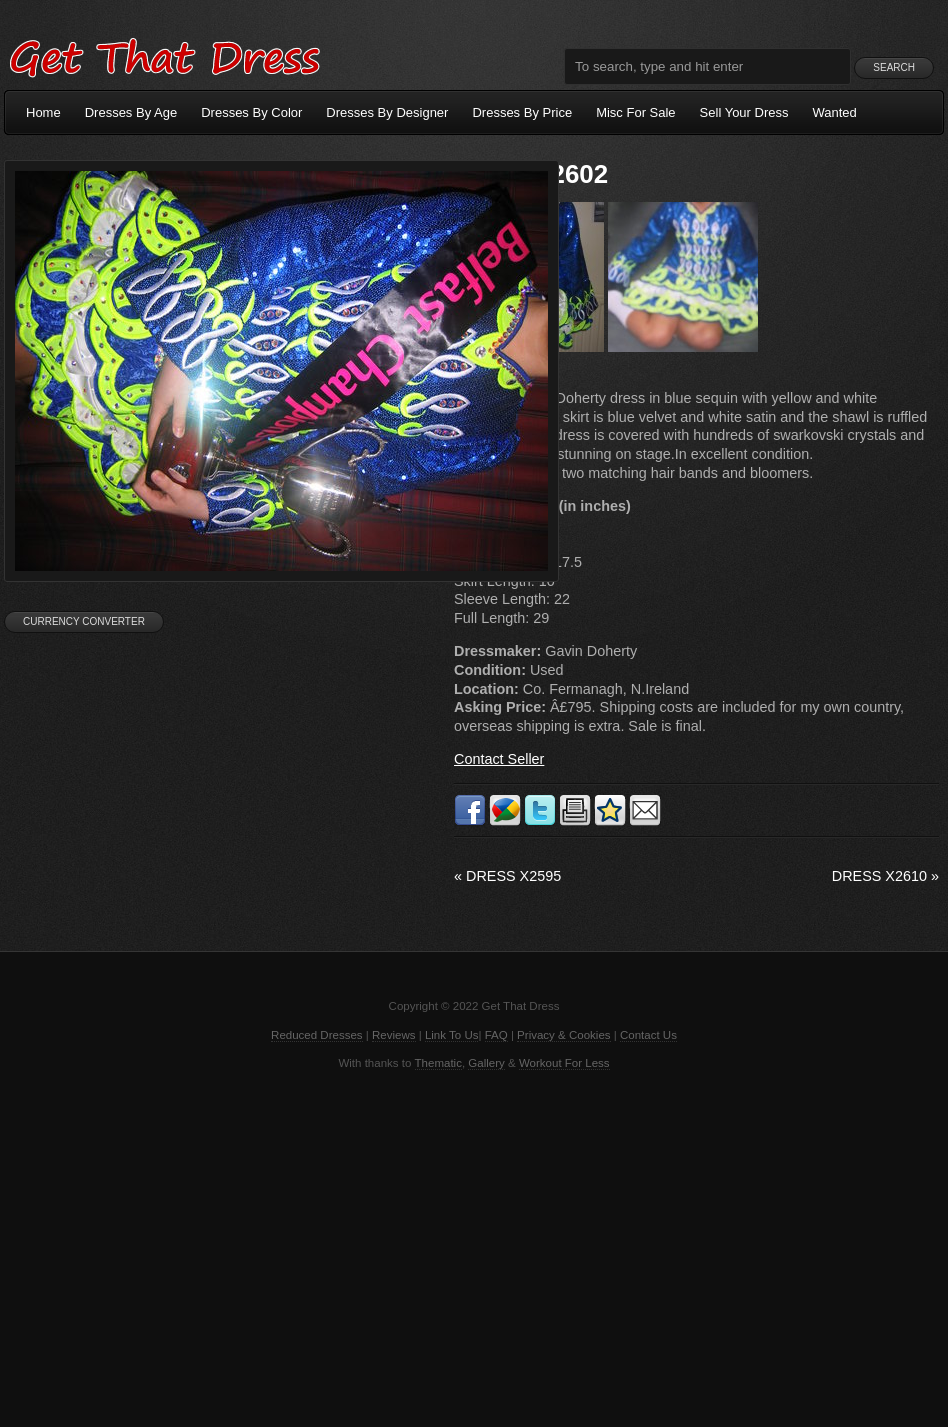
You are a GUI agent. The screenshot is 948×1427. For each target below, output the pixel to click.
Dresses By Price (522, 112)
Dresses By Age (131, 112)
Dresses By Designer (387, 112)
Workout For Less (564, 1063)
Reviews (394, 1035)
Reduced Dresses (317, 1035)
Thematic (438, 1063)
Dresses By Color (251, 112)
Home (43, 112)
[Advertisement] (474, 1247)
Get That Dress (164, 55)
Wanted (835, 112)
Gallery (486, 1063)
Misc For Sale (635, 112)
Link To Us (452, 1035)
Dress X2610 (885, 876)
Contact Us (648, 1035)
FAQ (496, 1035)
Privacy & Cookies (563, 1035)
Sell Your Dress (744, 112)
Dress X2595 (507, 876)
